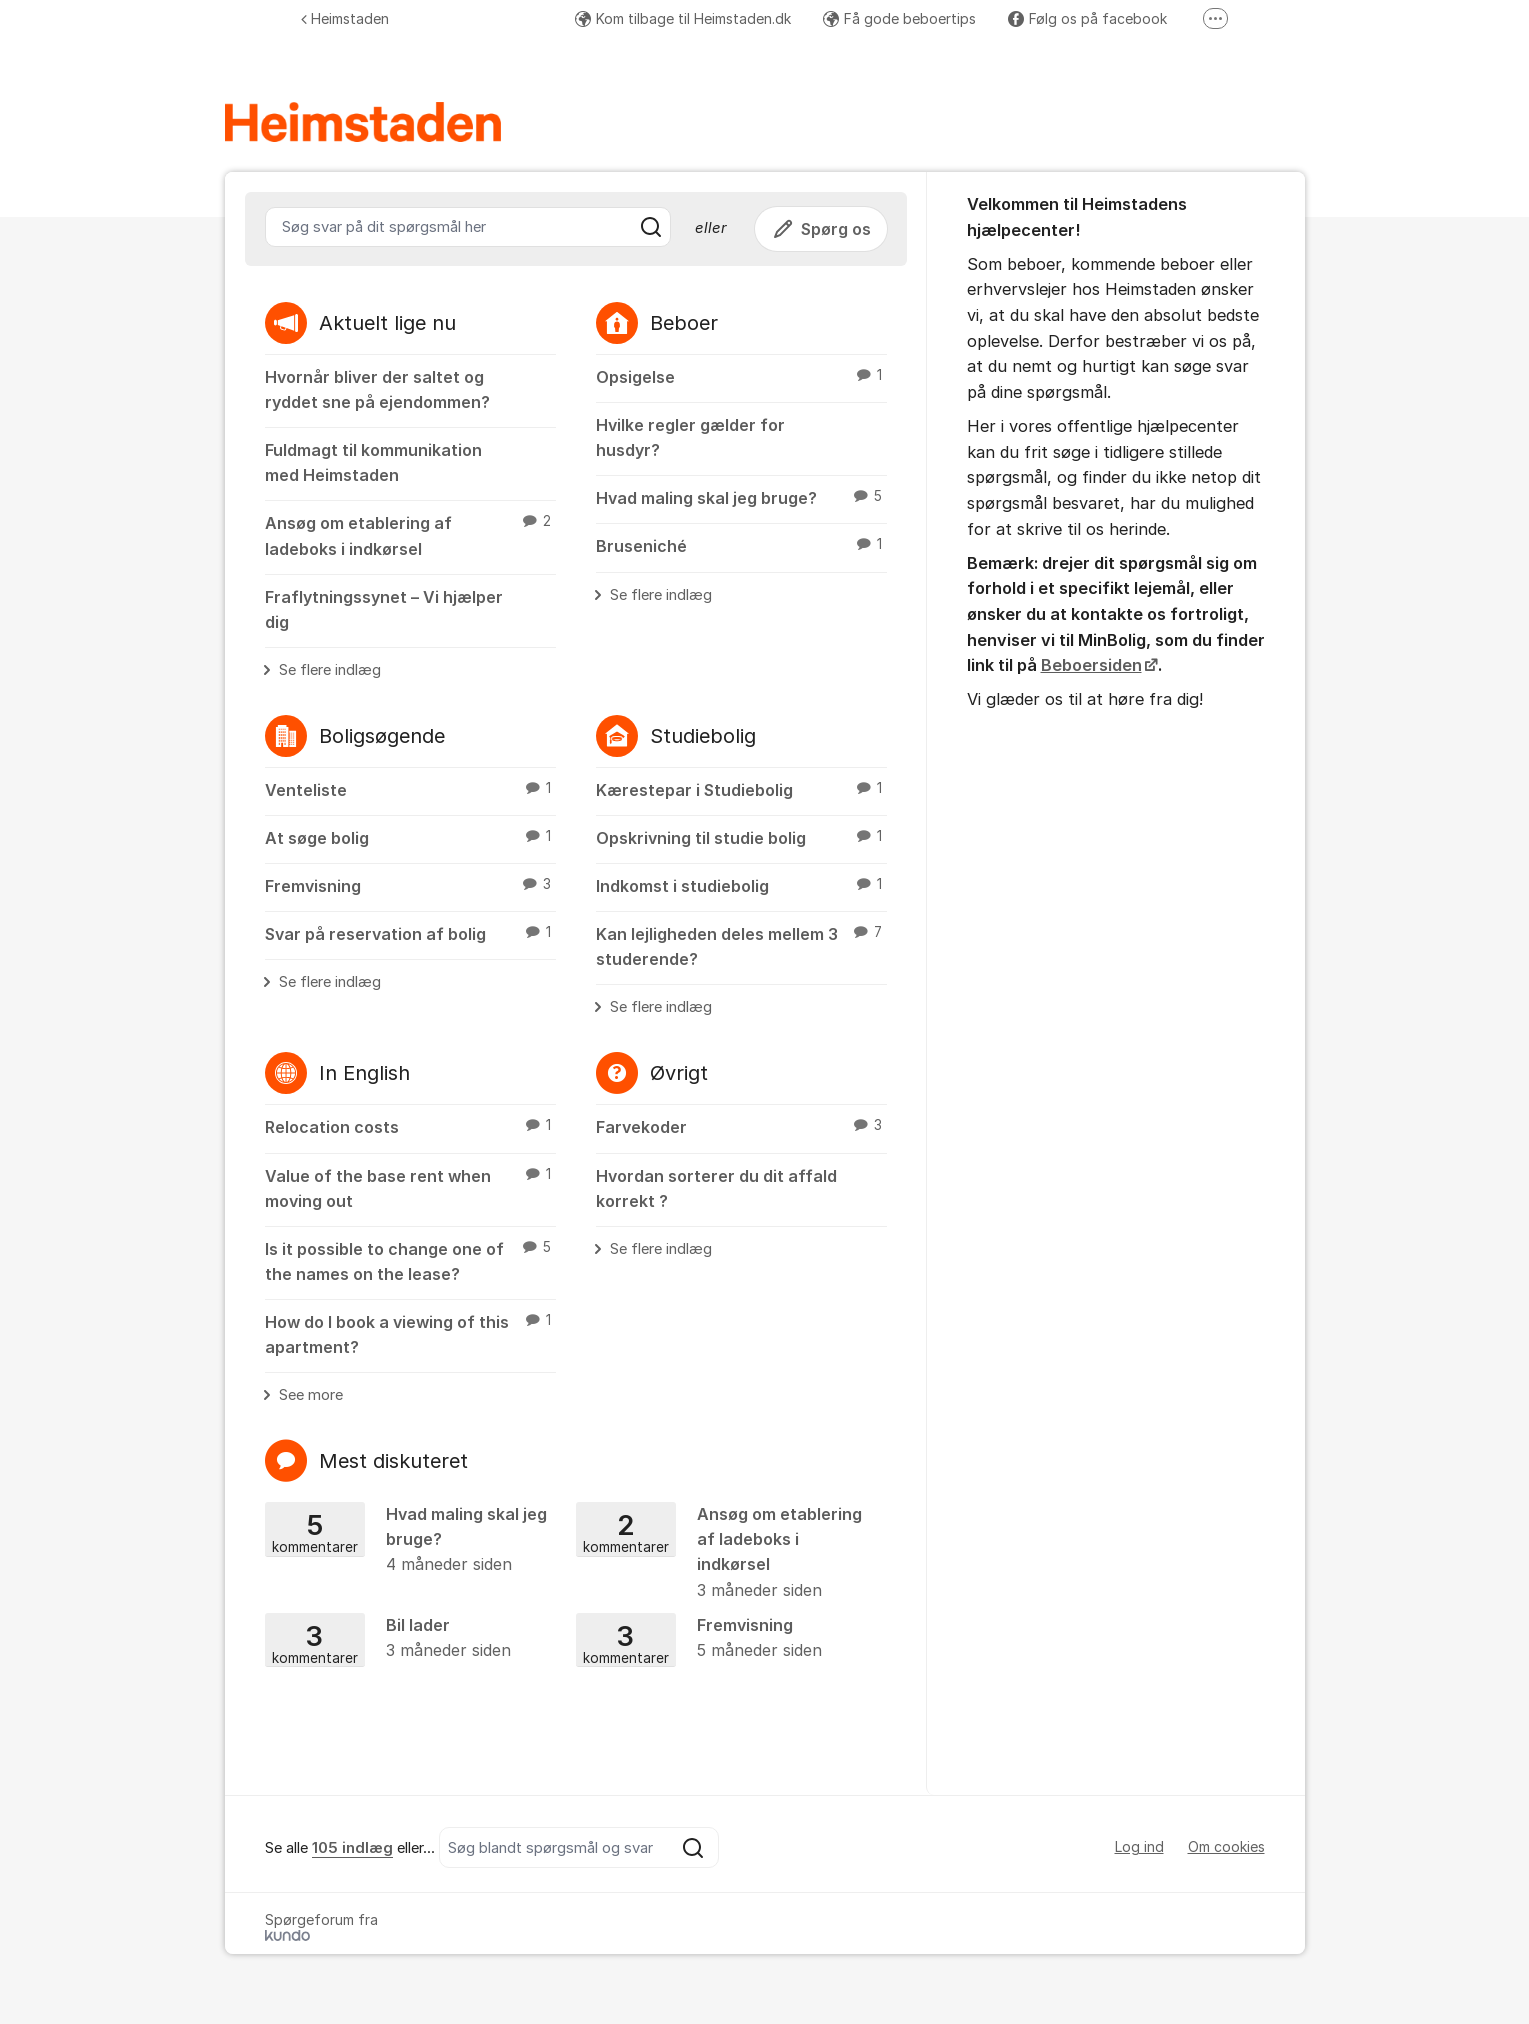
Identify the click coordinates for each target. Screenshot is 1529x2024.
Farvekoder (741, 1126)
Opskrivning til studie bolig (741, 837)
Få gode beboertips (899, 18)
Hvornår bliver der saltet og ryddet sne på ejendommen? (377, 389)
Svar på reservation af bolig (410, 933)
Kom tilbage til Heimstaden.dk (683, 18)
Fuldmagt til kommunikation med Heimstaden (373, 462)
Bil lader (414, 1639)
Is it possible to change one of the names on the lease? (410, 1260)
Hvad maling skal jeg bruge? (741, 497)
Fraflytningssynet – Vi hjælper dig (384, 609)
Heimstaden (345, 18)
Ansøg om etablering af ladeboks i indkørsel (410, 534)
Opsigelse (741, 376)
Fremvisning (410, 885)
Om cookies (1226, 1846)
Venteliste (410, 789)
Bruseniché (741, 545)
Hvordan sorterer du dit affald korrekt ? (716, 1188)
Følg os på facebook (1087, 18)
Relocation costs (410, 1126)
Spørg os (821, 229)
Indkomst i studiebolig (741, 885)
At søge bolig (410, 837)
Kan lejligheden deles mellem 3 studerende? (741, 945)
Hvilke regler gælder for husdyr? (690, 437)
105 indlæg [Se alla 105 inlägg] (352, 1848)
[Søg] (651, 227)
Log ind (1139, 1846)
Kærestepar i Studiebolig (741, 789)
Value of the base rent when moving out (410, 1187)
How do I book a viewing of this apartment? (410, 1333)
